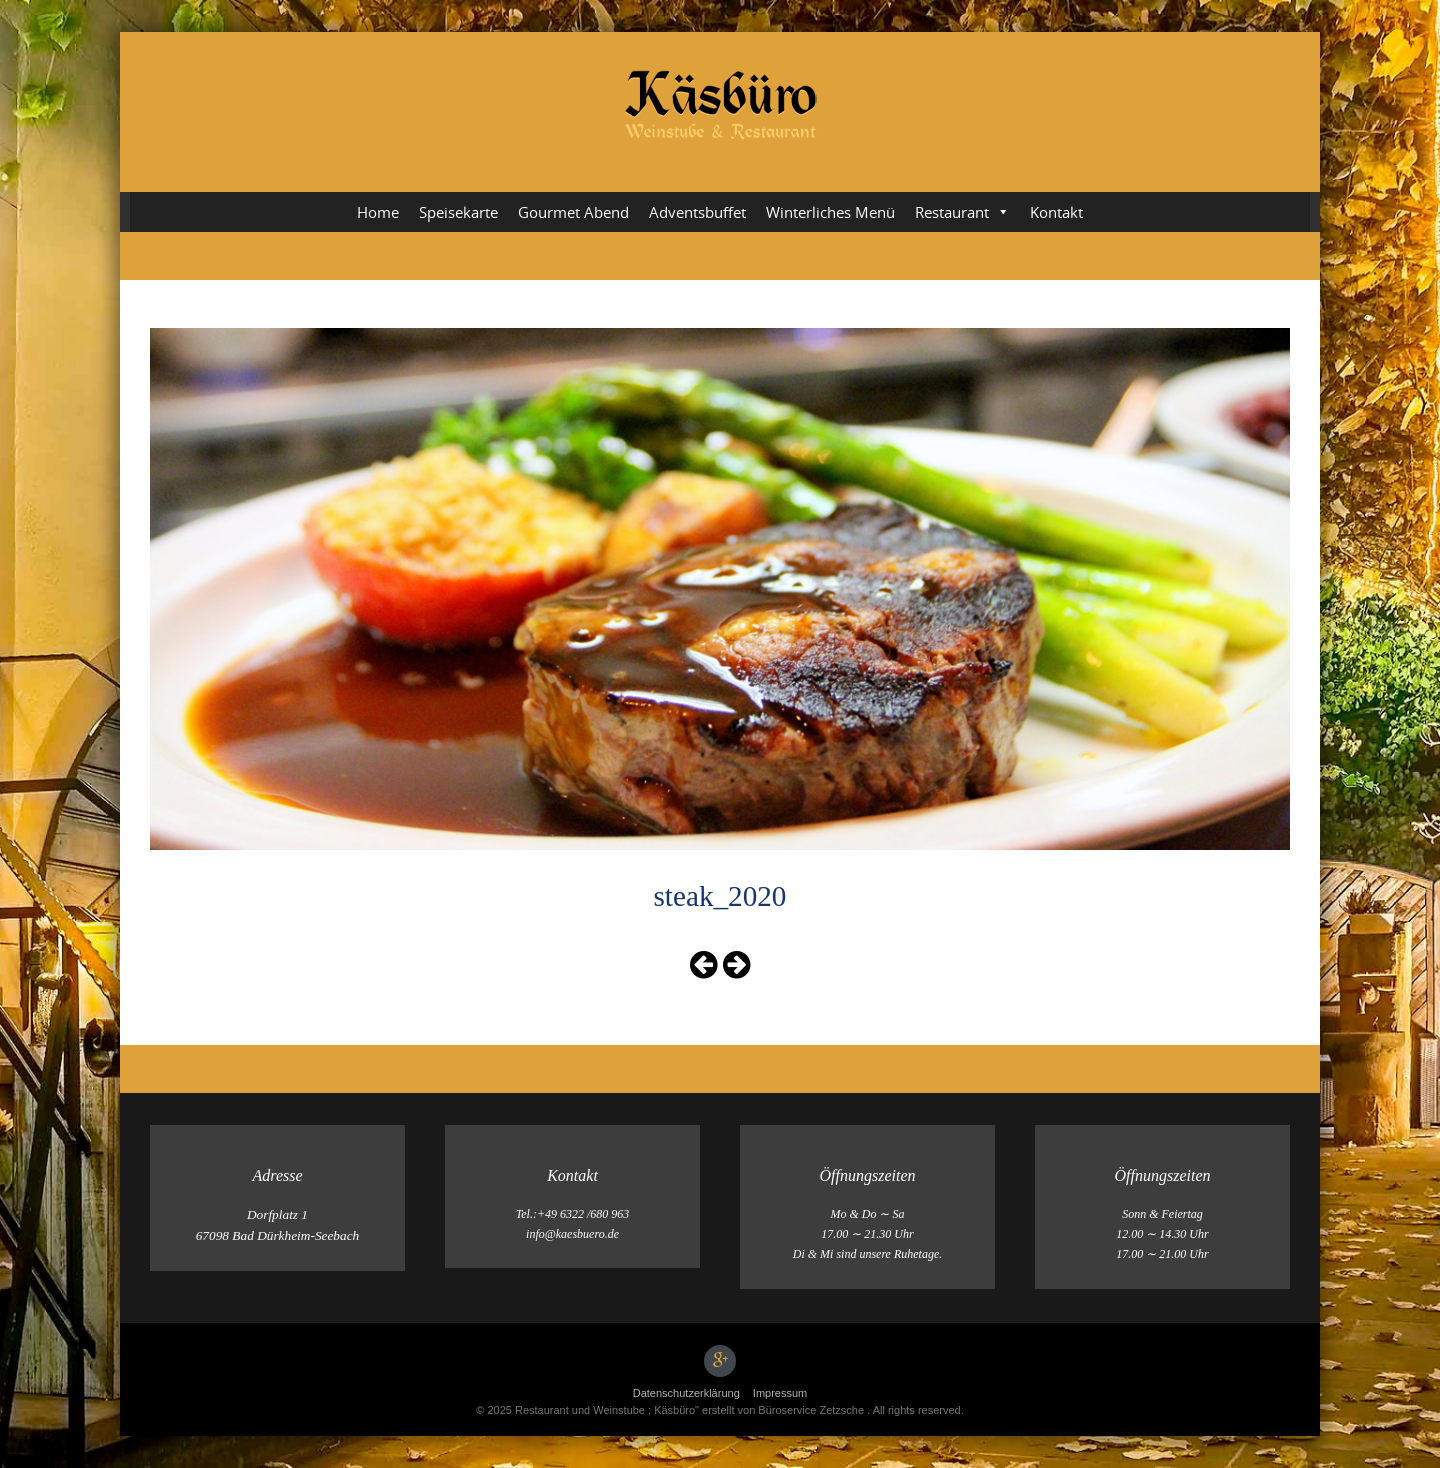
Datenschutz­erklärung (686, 1393)
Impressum (780, 1393)
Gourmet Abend (573, 212)
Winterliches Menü (830, 212)
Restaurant (962, 212)
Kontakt (1056, 212)
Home (378, 212)
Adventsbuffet (697, 212)
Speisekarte (458, 212)
